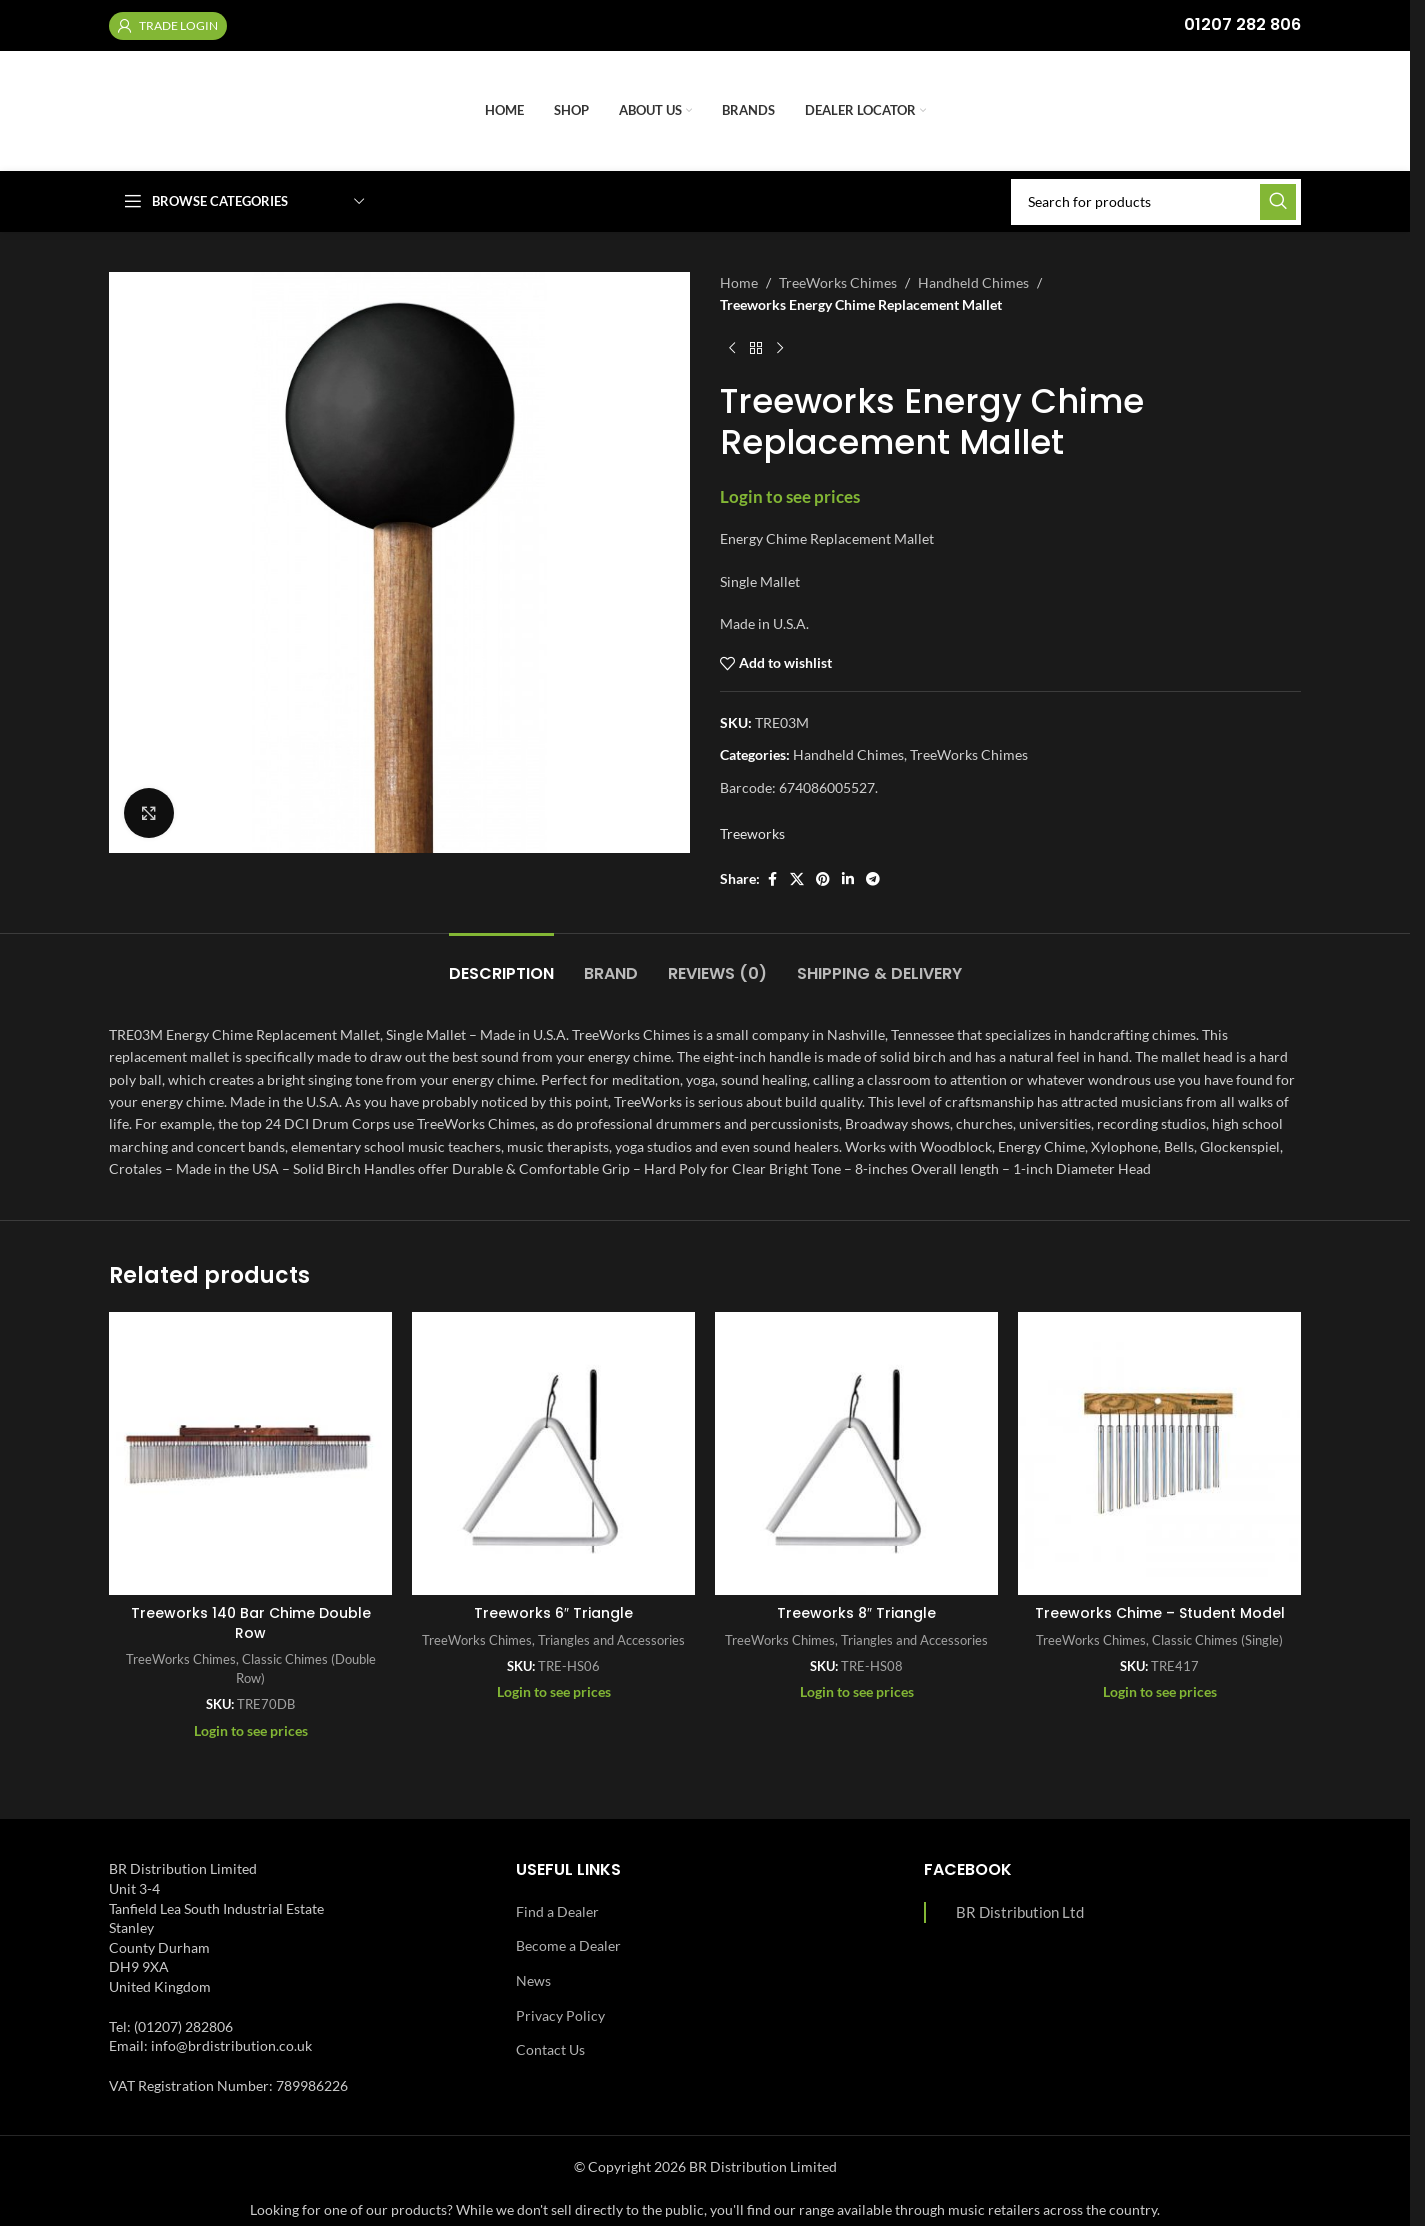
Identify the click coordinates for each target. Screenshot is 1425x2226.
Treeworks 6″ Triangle (553, 1613)
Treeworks (752, 833)
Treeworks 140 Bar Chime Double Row (251, 1623)
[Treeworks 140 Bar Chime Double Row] (250, 1453)
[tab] (501, 963)
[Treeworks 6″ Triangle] (553, 1453)
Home (739, 282)
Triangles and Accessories (611, 1640)
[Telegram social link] (873, 879)
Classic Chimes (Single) (1217, 1640)
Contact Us (550, 2049)
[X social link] (797, 879)
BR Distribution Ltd (1020, 1912)
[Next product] (780, 349)
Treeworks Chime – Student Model (1160, 1613)
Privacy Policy (560, 2015)
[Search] (1156, 202)
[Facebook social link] (772, 879)
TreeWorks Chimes (838, 282)
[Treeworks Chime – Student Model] (1159, 1453)
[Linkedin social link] (848, 879)
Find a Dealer (557, 1911)
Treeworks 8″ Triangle (856, 1613)
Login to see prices (790, 496)
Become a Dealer (568, 1945)
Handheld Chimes (973, 282)
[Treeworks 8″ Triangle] (856, 1453)
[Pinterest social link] (823, 879)
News (533, 1980)
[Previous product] (732, 349)
